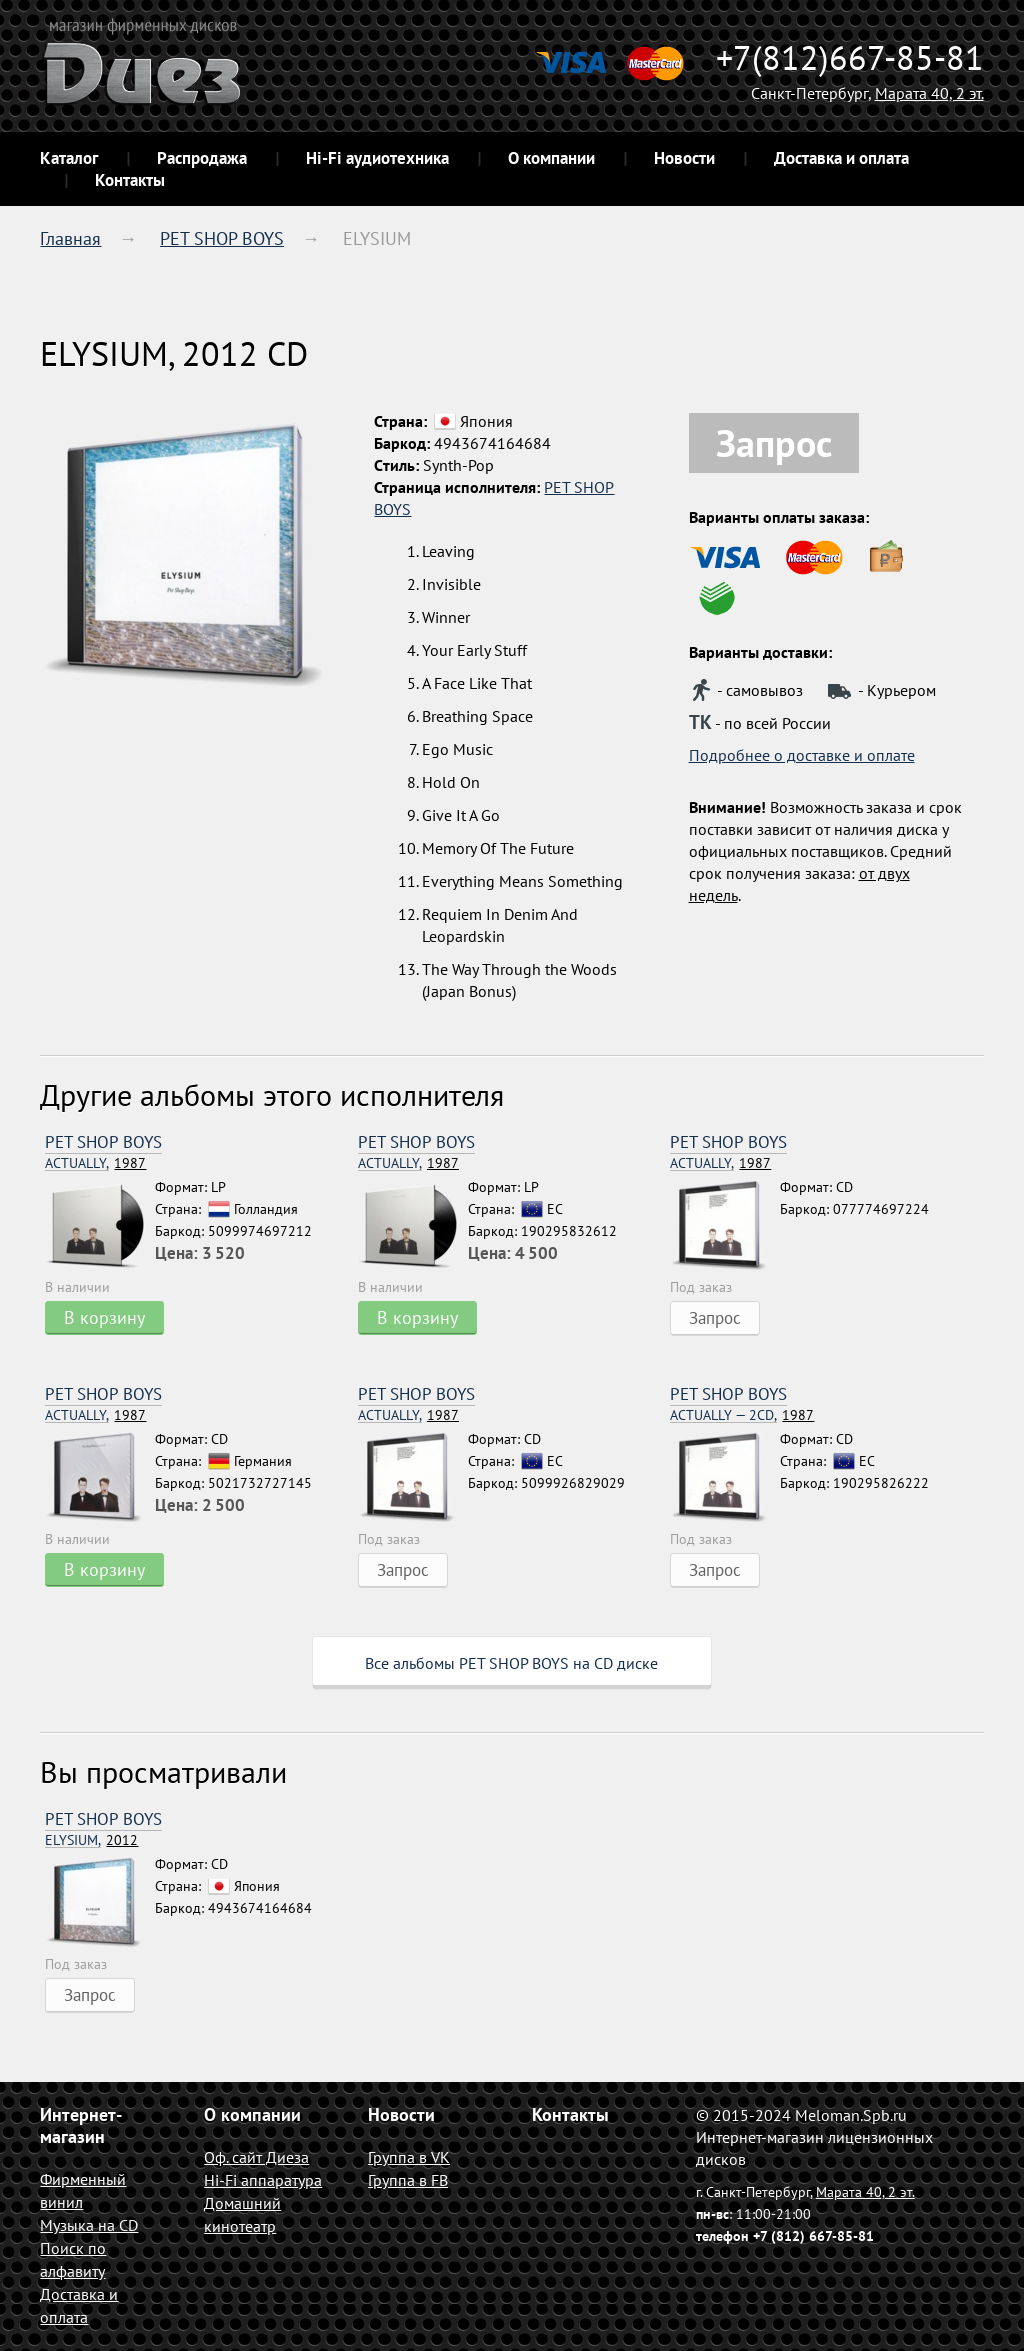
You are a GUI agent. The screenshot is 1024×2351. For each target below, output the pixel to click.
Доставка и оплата (841, 158)
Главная (70, 238)
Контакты (130, 180)
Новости (684, 158)
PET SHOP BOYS (222, 238)
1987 (95, 1163)
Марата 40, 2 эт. (929, 93)
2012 (91, 1840)
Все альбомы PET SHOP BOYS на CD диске (511, 1663)
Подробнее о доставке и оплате (802, 755)
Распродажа (202, 158)
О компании (551, 158)
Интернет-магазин (81, 2125)
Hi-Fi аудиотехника (377, 158)
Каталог (69, 158)
